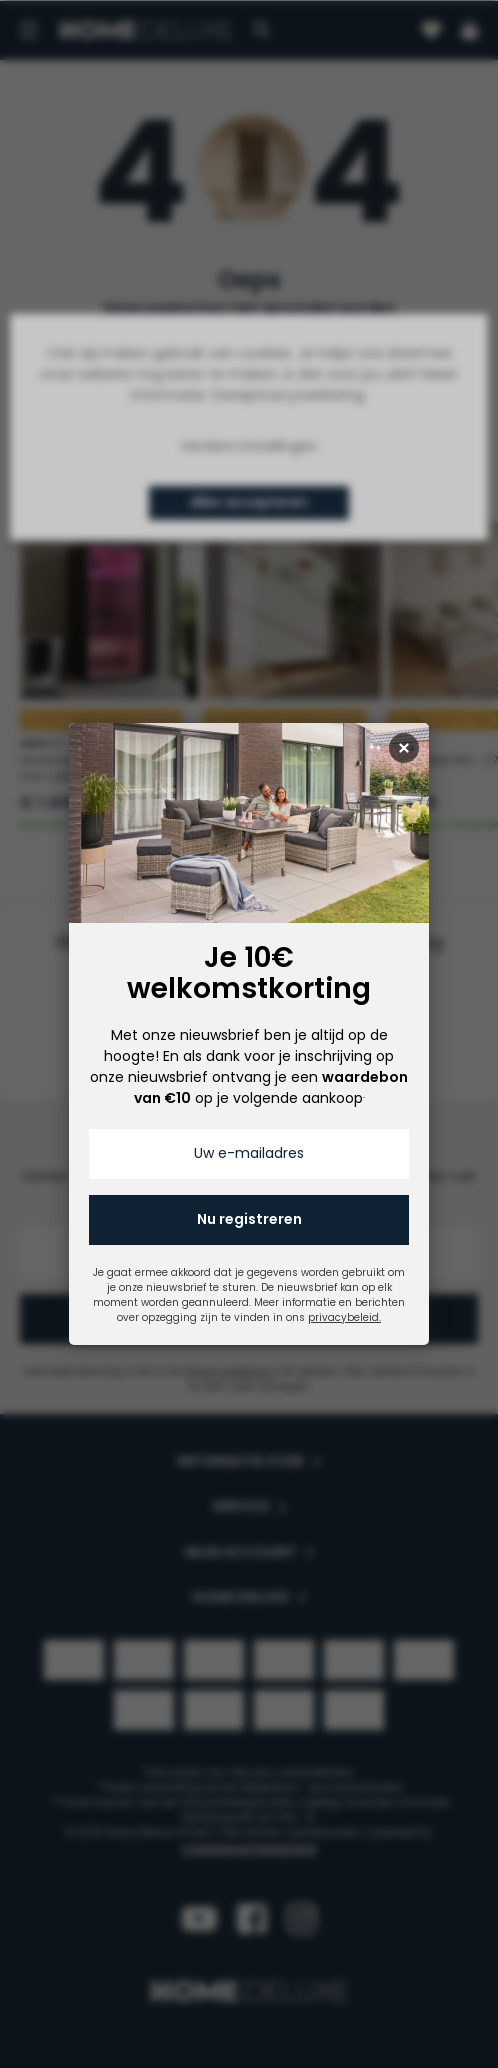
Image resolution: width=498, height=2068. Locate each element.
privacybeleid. (344, 1317)
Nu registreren (249, 1219)
